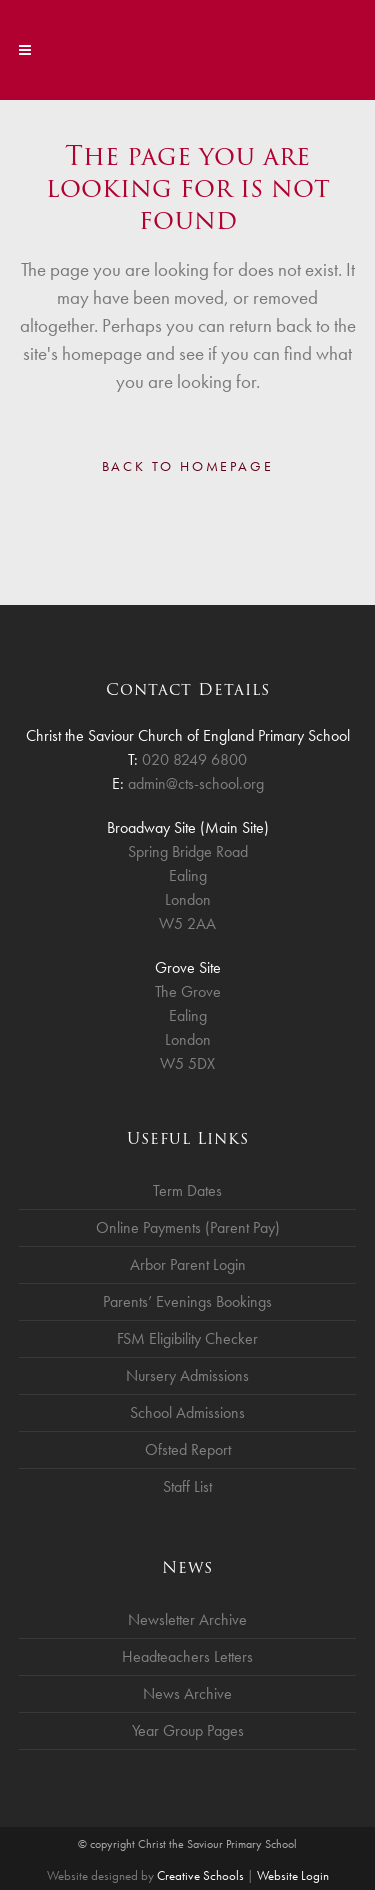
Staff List (187, 1486)
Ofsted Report (188, 1449)
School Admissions (187, 1412)
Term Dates (187, 1190)
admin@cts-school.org (196, 783)
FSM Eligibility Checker (187, 1338)
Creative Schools (200, 1875)
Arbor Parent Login (188, 1264)
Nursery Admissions (187, 1375)
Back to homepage (188, 466)
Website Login (293, 1875)
